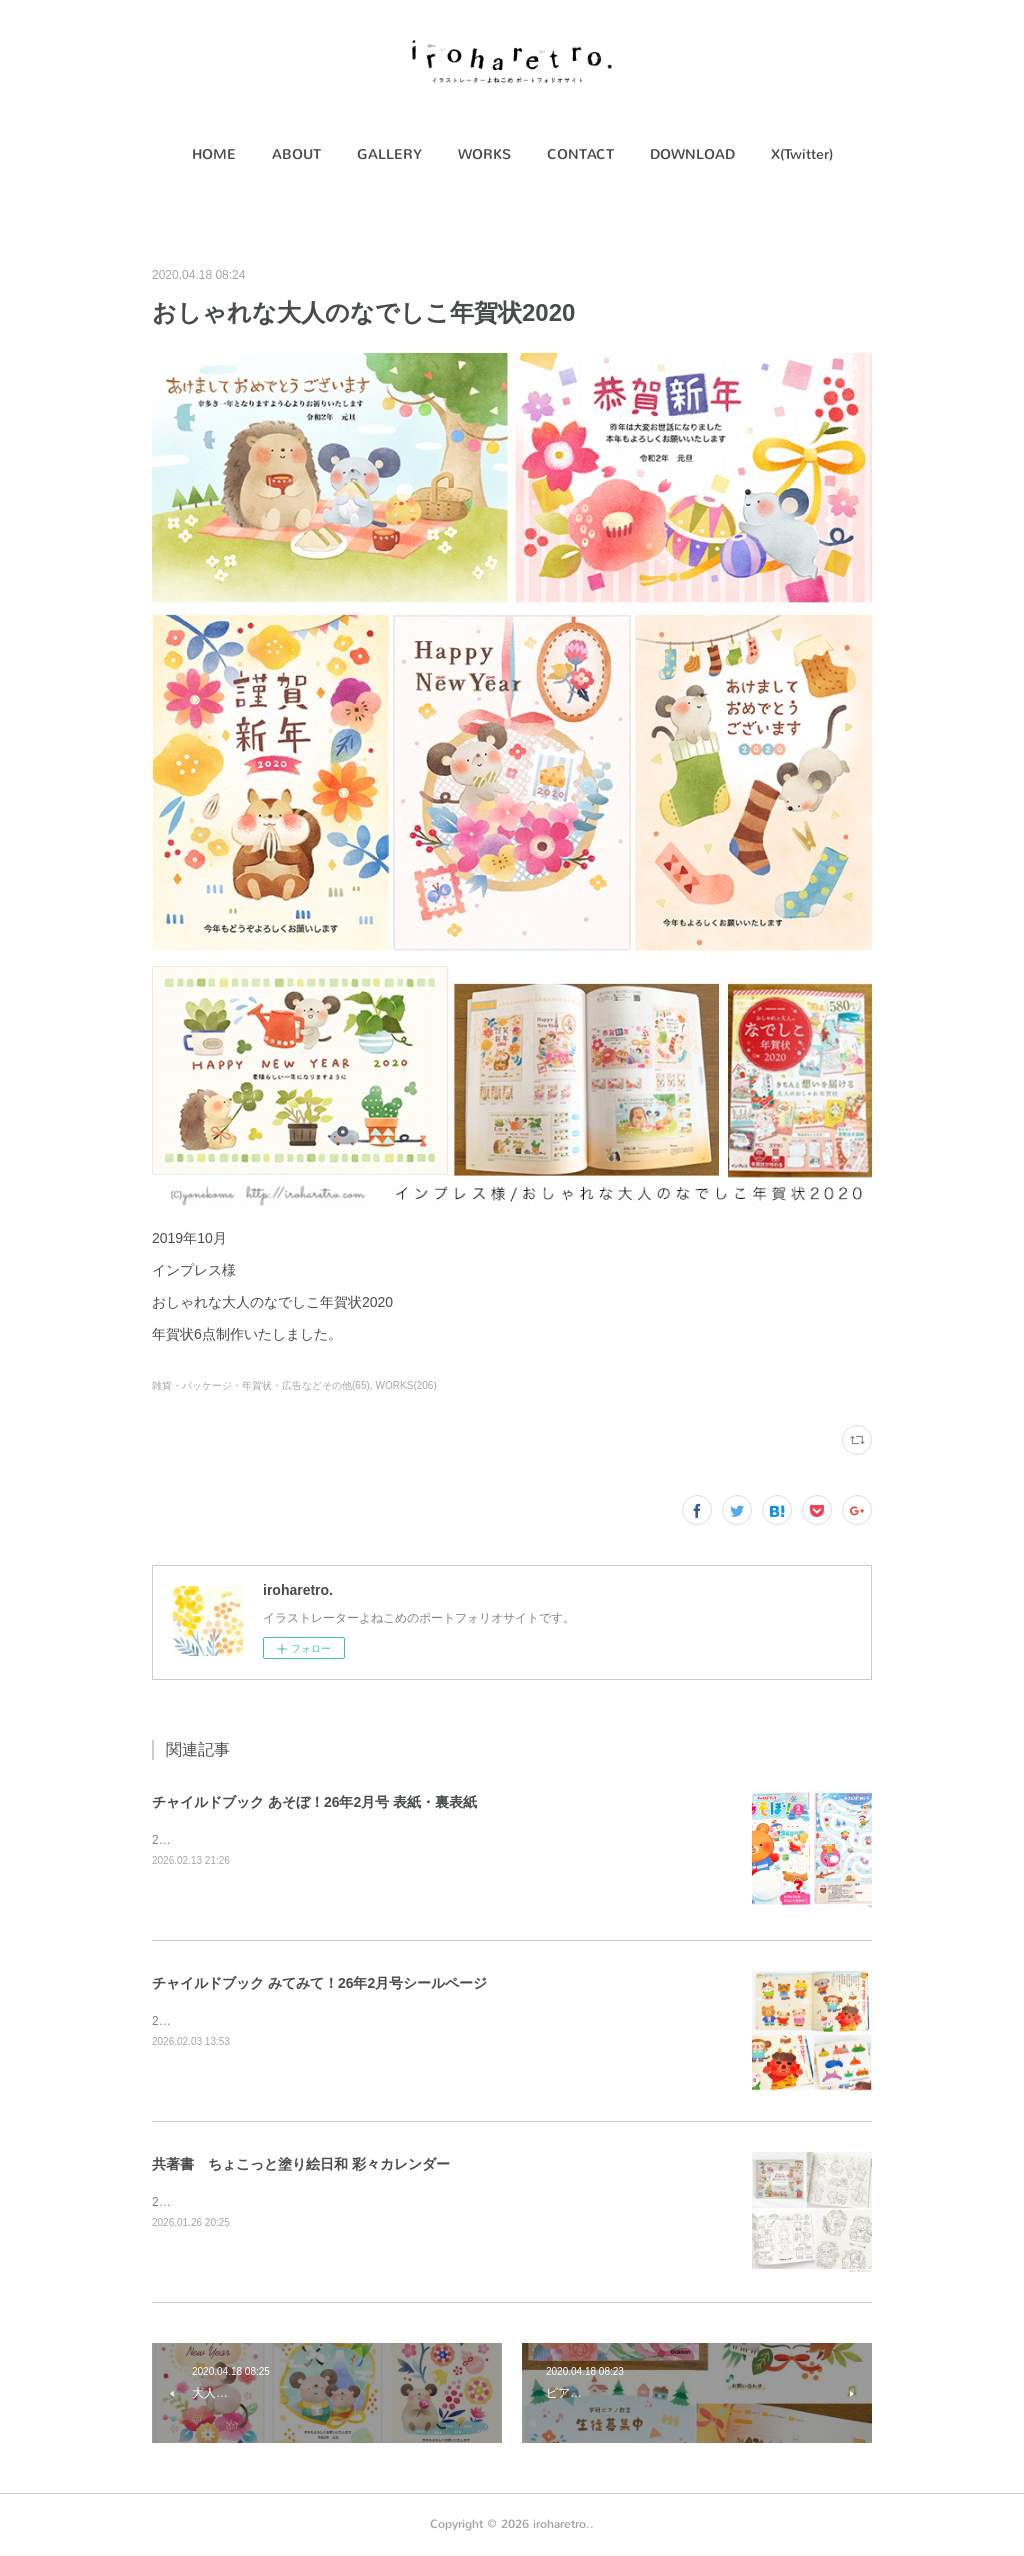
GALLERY (389, 154)
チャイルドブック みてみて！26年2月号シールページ (319, 1983)
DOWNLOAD (692, 154)
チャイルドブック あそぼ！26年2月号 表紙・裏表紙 (314, 1802)
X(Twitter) (802, 154)
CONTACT (580, 154)
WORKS (484, 154)
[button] (214, 155)
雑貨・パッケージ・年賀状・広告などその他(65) (261, 1385)
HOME (214, 154)
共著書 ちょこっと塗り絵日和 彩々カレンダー (301, 2164)
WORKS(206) (406, 1385)
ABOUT (296, 154)
